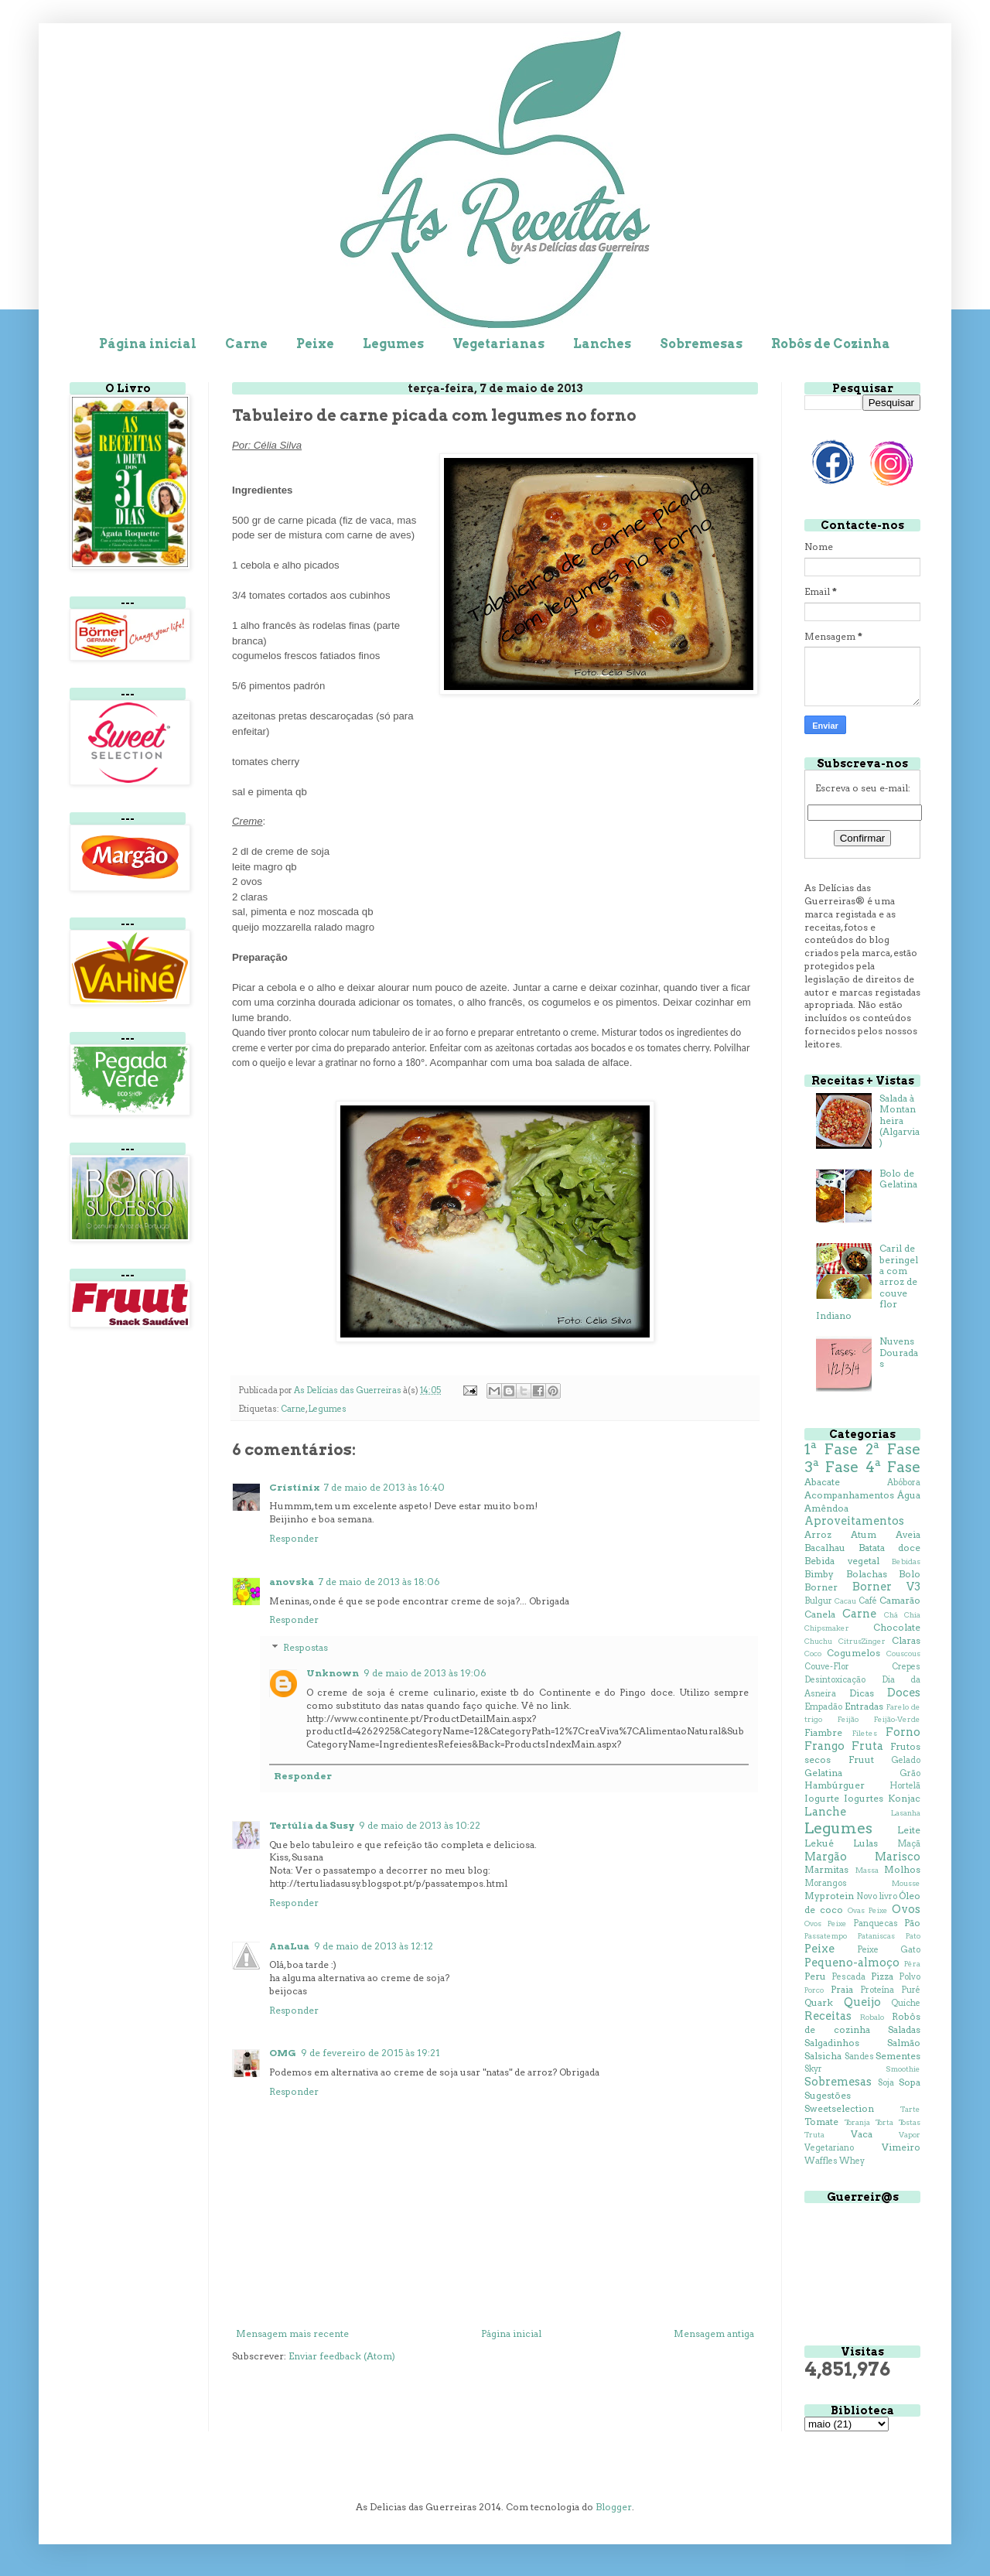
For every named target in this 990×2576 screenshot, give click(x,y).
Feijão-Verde (897, 1719)
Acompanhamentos (849, 1495)
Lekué (819, 1843)
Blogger (614, 2507)
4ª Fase (892, 1467)
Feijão (848, 1719)
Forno (903, 1732)
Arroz (817, 1534)
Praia (842, 1989)
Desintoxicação (834, 1680)
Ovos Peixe (825, 1923)
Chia (912, 1615)
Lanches (602, 344)
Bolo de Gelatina (898, 1178)
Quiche (905, 2003)
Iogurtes (863, 1798)
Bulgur (818, 1601)
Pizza (882, 1976)
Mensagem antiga (714, 2333)
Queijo (862, 2002)
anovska (291, 1581)
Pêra (912, 1963)
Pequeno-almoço (852, 1963)
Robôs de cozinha (862, 2023)
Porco (814, 1990)
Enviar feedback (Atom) (341, 2356)
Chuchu (818, 1641)
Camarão (899, 1600)
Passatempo (825, 1936)
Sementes (898, 2056)
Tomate (821, 2121)
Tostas (909, 2122)
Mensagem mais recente (292, 2333)
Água (908, 1495)
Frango (824, 1746)
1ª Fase (831, 1449)
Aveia (908, 1534)
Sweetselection (839, 2108)
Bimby (819, 1574)
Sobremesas (701, 344)
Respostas (305, 1647)
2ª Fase (892, 1449)
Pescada (848, 1977)
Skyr (813, 2069)
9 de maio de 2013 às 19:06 (425, 1673)
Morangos (825, 1883)
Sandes (859, 2057)
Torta (884, 2122)
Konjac (904, 1798)
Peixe (315, 344)
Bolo (909, 1574)
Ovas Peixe (868, 1910)
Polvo (909, 1977)
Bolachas (866, 1574)
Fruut (861, 1759)
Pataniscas (876, 1936)
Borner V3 (886, 1587)
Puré (910, 1990)
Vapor (909, 2134)
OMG (282, 2052)
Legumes (393, 344)
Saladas (904, 2029)
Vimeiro (901, 2147)
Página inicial (147, 344)
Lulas (865, 1843)
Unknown (332, 1673)
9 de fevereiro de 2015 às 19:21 (370, 2052)
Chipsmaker (826, 1628)
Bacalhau (824, 1547)
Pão (912, 1923)
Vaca (861, 2134)
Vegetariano (829, 2148)
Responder (294, 1538)
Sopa (909, 2082)
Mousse (906, 1883)
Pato (913, 1936)
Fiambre (823, 1732)
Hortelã (904, 1786)
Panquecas (875, 1923)
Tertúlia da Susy (311, 1825)
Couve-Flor (826, 1667)
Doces (903, 1693)
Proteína (877, 1990)
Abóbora (903, 1483)
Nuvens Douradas (898, 1352)
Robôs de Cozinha (830, 344)
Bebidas (906, 1561)
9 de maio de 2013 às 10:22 (419, 1825)
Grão (910, 1773)
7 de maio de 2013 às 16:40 (384, 1487)
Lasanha (905, 1813)
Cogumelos (853, 1653)
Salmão (903, 2042)
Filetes (864, 1733)
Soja (886, 2083)
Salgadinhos (831, 2042)
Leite (908, 1830)
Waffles (821, 2161)
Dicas (861, 1693)
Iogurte (821, 1798)
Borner (821, 1587)
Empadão (823, 1707)
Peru (815, 1976)
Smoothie (903, 2069)
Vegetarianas (498, 344)
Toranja (857, 2122)
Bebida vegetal (841, 1560)
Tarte (910, 2109)
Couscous (903, 1653)
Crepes (906, 1667)
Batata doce (889, 1547)
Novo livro (876, 1896)
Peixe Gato (888, 1950)
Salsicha (823, 2056)
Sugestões (827, 2095)
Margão (825, 1857)
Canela (819, 1614)
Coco (812, 1653)
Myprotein (829, 1895)
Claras (906, 1640)
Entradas (864, 1706)
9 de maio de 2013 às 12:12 (373, 1946)
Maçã (908, 1844)
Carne (246, 344)
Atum (863, 1534)
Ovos (906, 1909)
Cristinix (294, 1487)
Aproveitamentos (854, 1521)
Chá (891, 1615)
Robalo (872, 2017)
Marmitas (826, 1869)
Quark (818, 2002)
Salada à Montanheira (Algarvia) (899, 1120)
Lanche (825, 1812)
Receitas (828, 2016)
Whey (852, 2161)
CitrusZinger (862, 1641)
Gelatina (823, 1772)
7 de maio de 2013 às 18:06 (379, 1581)
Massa (867, 1870)
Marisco (897, 1857)
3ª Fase (831, 1467)
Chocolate (896, 1627)
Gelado (905, 1760)
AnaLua (289, 1946)
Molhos (902, 1869)
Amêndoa (826, 1508)
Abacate (822, 1482)
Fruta (867, 1746)
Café (868, 1601)
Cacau (845, 1601)
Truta (814, 2134)
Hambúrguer (834, 1785)
